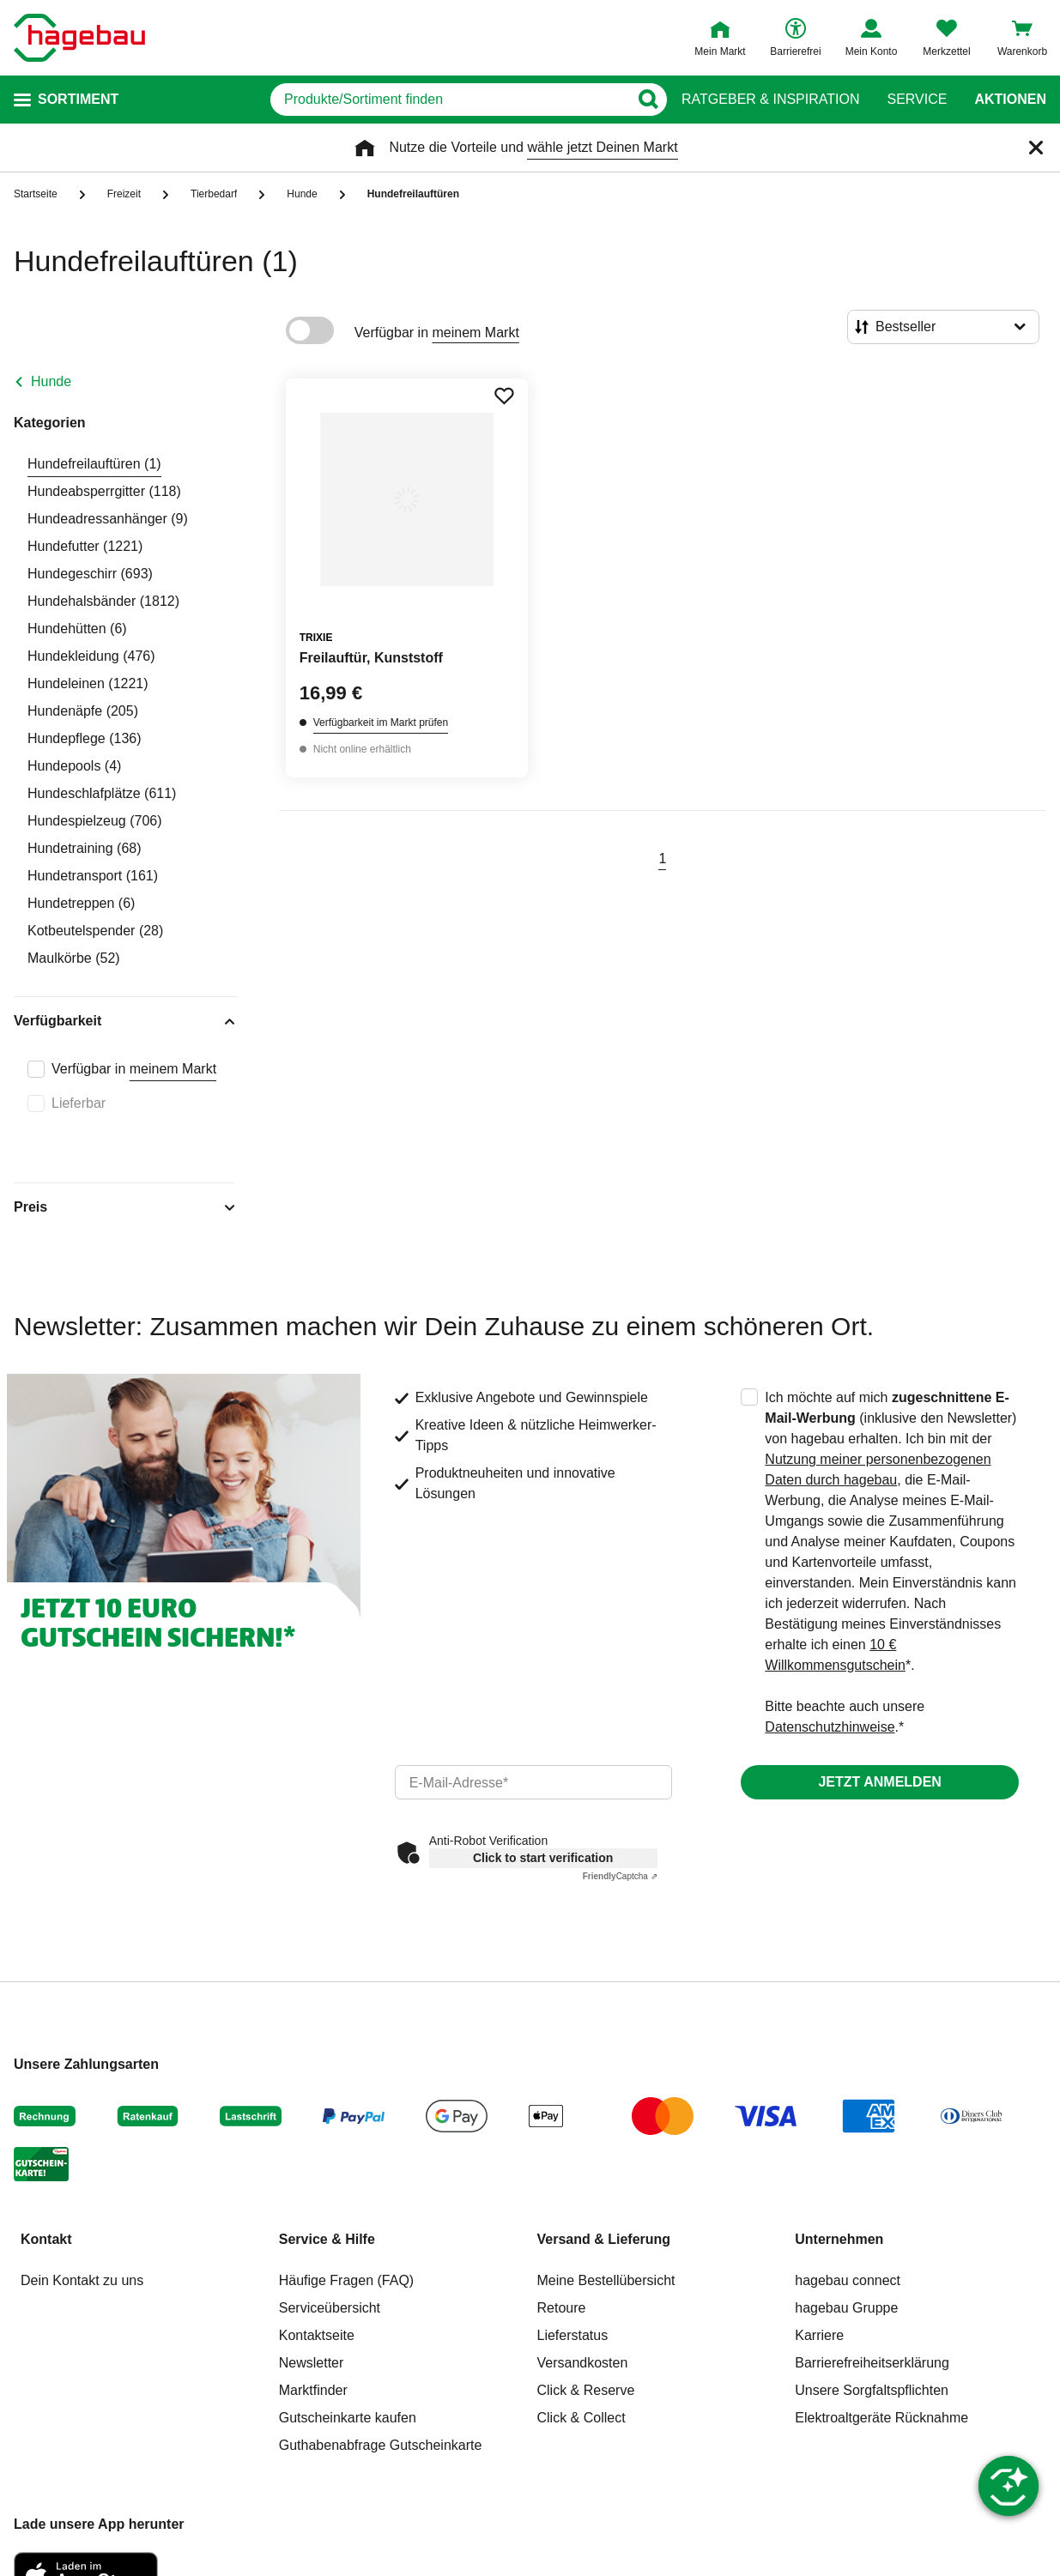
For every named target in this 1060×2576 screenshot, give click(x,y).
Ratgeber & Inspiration (770, 99)
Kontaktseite (316, 2335)
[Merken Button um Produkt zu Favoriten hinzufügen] (504, 395)
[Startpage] (79, 38)
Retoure (561, 2308)
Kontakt (46, 2239)
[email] (534, 1782)
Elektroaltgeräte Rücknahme (881, 2417)
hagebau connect (847, 2280)
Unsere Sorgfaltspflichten (871, 2390)
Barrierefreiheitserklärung (872, 2362)
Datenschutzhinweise (829, 1727)
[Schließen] (1036, 147)
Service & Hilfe (327, 2239)
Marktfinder (313, 2390)
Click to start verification (543, 1858)
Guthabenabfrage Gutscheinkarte (380, 2445)
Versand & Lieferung (604, 2239)
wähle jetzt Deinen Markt (602, 147)
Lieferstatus (573, 2335)
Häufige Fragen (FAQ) (346, 2280)
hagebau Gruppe (846, 2308)
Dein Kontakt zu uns (82, 2280)
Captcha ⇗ (620, 1876)
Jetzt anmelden (879, 1782)
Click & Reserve (586, 2390)
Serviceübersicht (329, 2308)
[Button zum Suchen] (647, 99)
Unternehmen (839, 2239)
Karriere (819, 2335)
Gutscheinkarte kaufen (347, 2417)
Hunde (51, 381)
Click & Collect (581, 2417)
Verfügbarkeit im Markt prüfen (380, 723)
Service (917, 99)
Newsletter (311, 2362)
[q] (449, 99)
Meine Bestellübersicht (606, 2280)
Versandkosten (582, 2362)
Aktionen (1010, 99)
